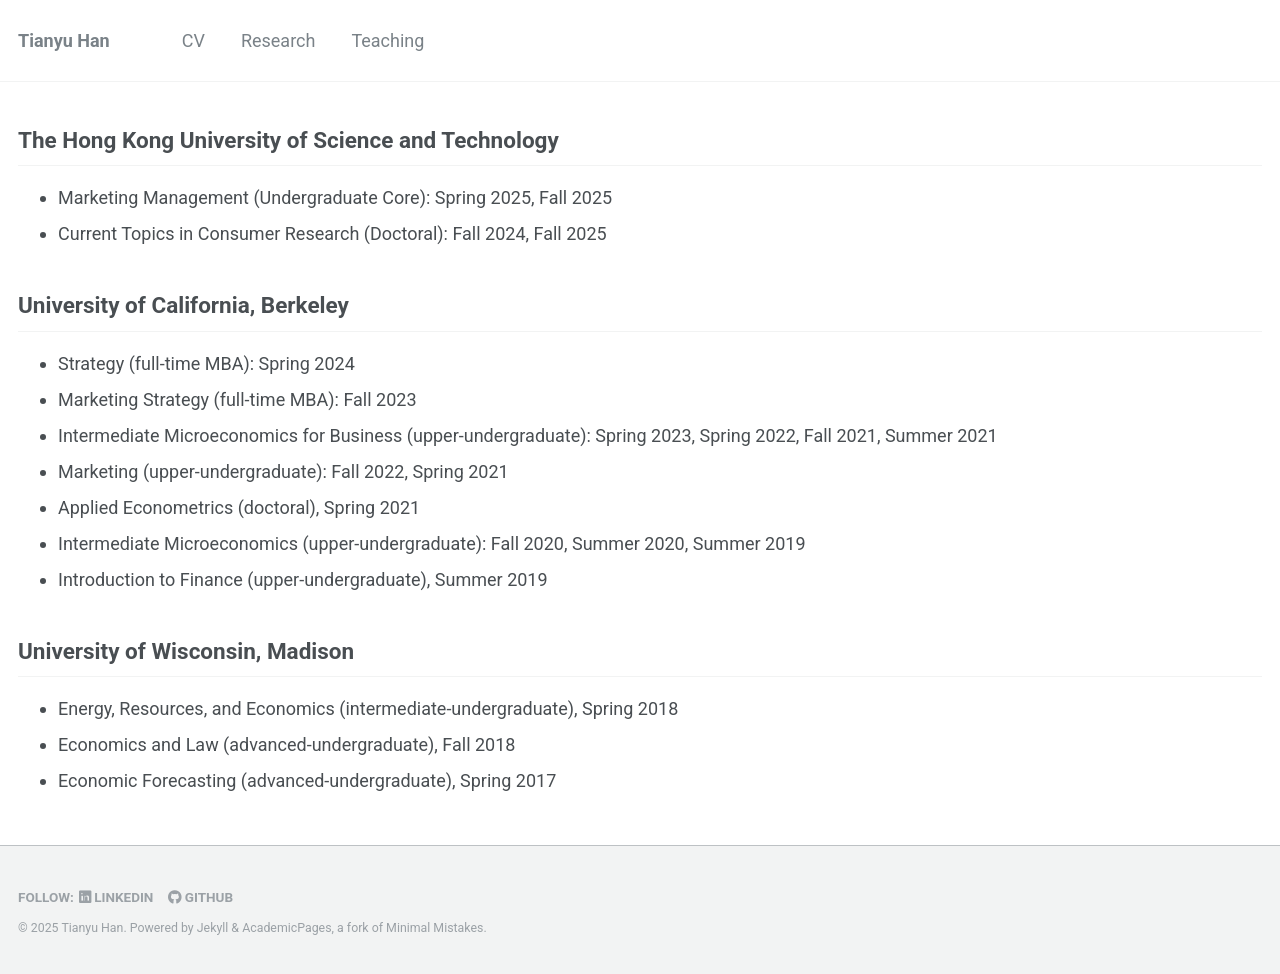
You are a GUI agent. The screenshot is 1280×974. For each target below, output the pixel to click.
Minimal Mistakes (434, 928)
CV (193, 40)
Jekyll (213, 928)
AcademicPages (286, 928)
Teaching (387, 40)
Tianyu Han (64, 40)
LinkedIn (116, 897)
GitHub (200, 897)
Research (278, 40)
